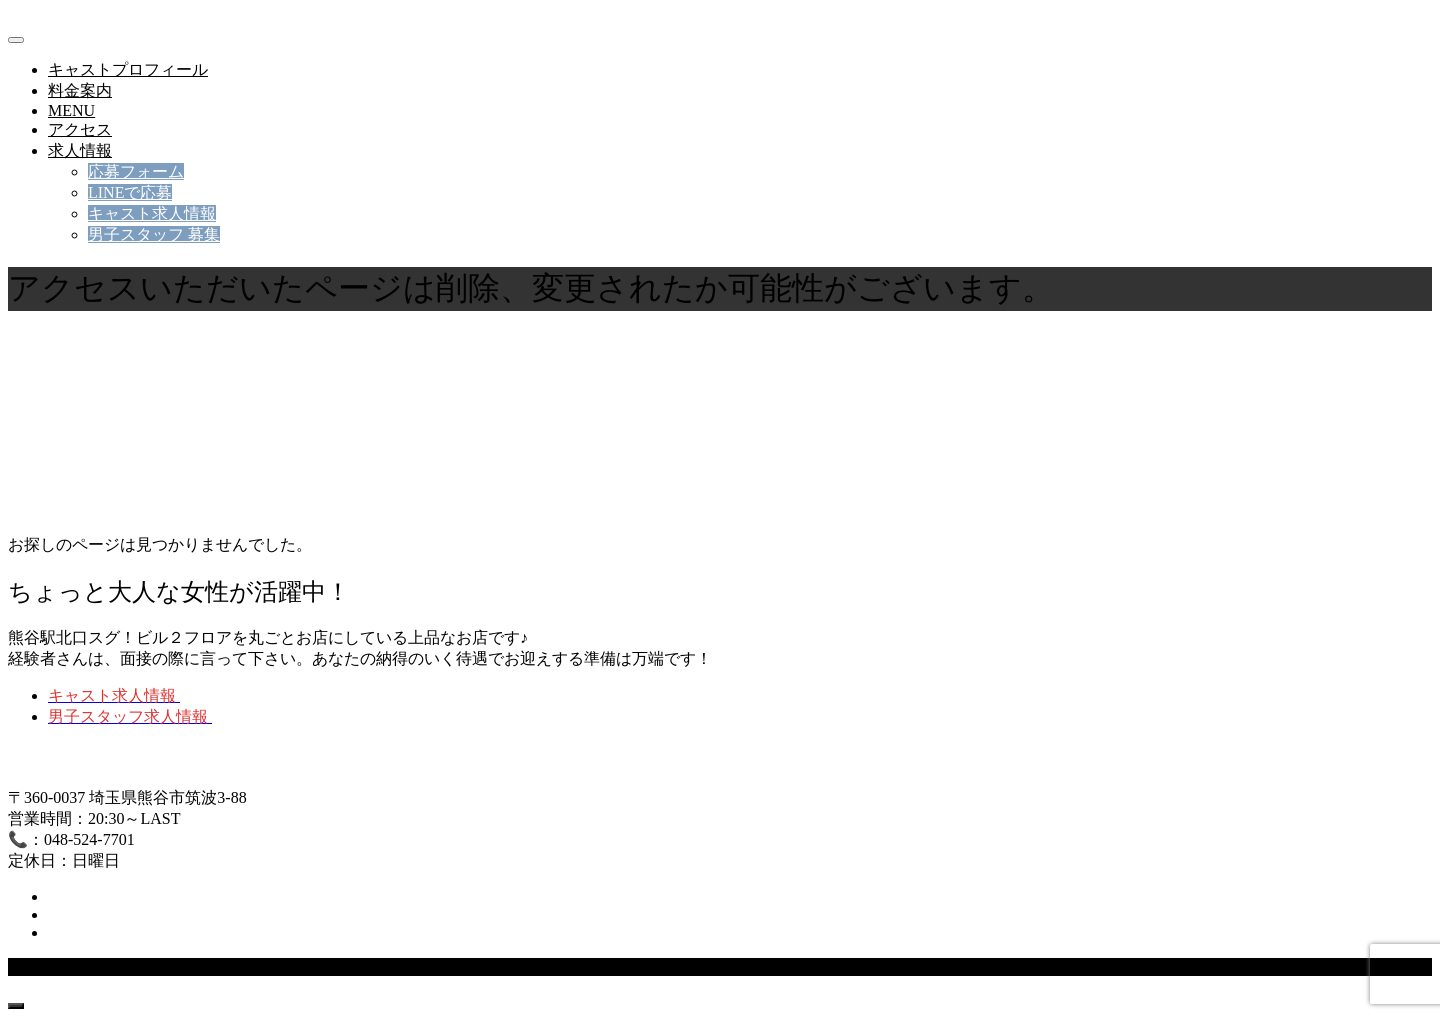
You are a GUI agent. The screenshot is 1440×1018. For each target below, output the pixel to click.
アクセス (80, 129)
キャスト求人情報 (152, 213)
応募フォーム (136, 171)
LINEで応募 (130, 192)
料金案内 (80, 90)
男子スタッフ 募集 (154, 234)
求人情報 (80, 150)
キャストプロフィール (128, 69)
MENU (71, 110)
